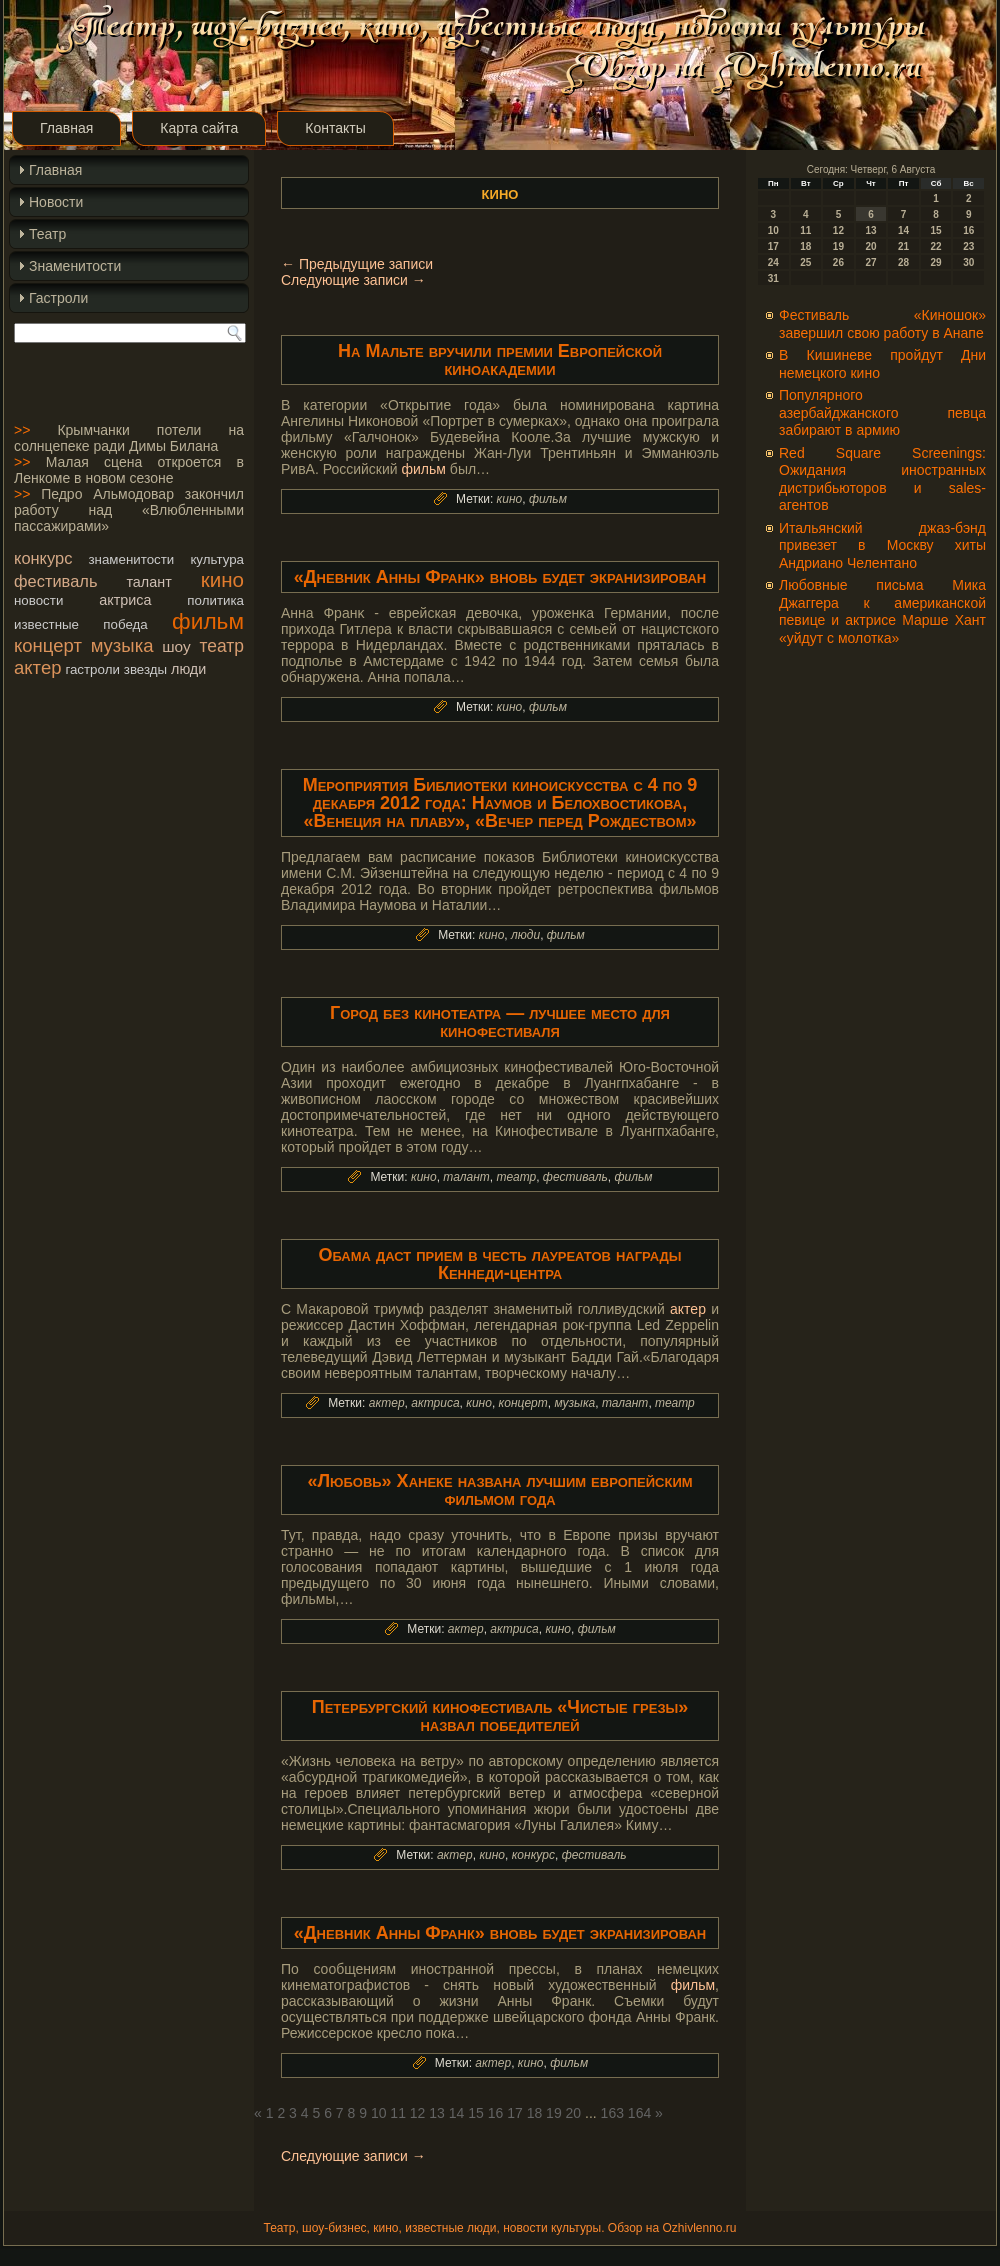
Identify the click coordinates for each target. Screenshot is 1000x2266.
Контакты (335, 128)
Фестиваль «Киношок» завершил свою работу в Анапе (882, 324)
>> (22, 430)
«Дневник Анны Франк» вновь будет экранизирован (500, 577)
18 (535, 2113)
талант (148, 582)
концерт (48, 645)
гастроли (92, 669)
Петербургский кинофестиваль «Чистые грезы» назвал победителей (500, 1716)
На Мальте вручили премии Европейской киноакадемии (500, 360)
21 (903, 246)
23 (968, 246)
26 (838, 262)
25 (805, 262)
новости (38, 600)
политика (215, 600)
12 (418, 2113)
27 (870, 262)
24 (773, 262)
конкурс (43, 558)
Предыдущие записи (357, 264)
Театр (47, 234)
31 (773, 278)
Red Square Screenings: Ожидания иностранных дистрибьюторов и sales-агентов (882, 479)
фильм (208, 621)
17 (515, 2113)
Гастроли (58, 298)
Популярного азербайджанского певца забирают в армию (882, 412)
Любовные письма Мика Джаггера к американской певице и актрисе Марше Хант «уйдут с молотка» (882, 611)
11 (398, 2113)
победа (125, 624)
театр (221, 646)
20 (574, 2113)
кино (222, 579)
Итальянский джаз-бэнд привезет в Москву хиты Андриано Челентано (882, 545)
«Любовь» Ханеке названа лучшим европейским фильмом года (499, 1490)
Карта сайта (199, 128)
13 (437, 2113)
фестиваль (55, 581)
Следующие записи (353, 280)
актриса (125, 600)
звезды (145, 669)
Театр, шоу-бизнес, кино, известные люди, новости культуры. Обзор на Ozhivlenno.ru (499, 2228)
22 (936, 246)
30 (968, 262)
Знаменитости (75, 266)
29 (936, 262)
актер (37, 667)
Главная (66, 128)
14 (457, 2113)
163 (612, 2113)
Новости (56, 202)
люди (188, 669)
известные (46, 624)
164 (639, 2113)
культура (217, 559)
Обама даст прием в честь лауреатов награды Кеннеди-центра (499, 1264)
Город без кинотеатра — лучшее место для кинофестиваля (500, 1022)
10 (379, 2113)
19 (554, 2113)
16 (496, 2113)
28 (903, 262)
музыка (122, 645)
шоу (176, 646)
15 (476, 2113)
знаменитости (131, 559)
